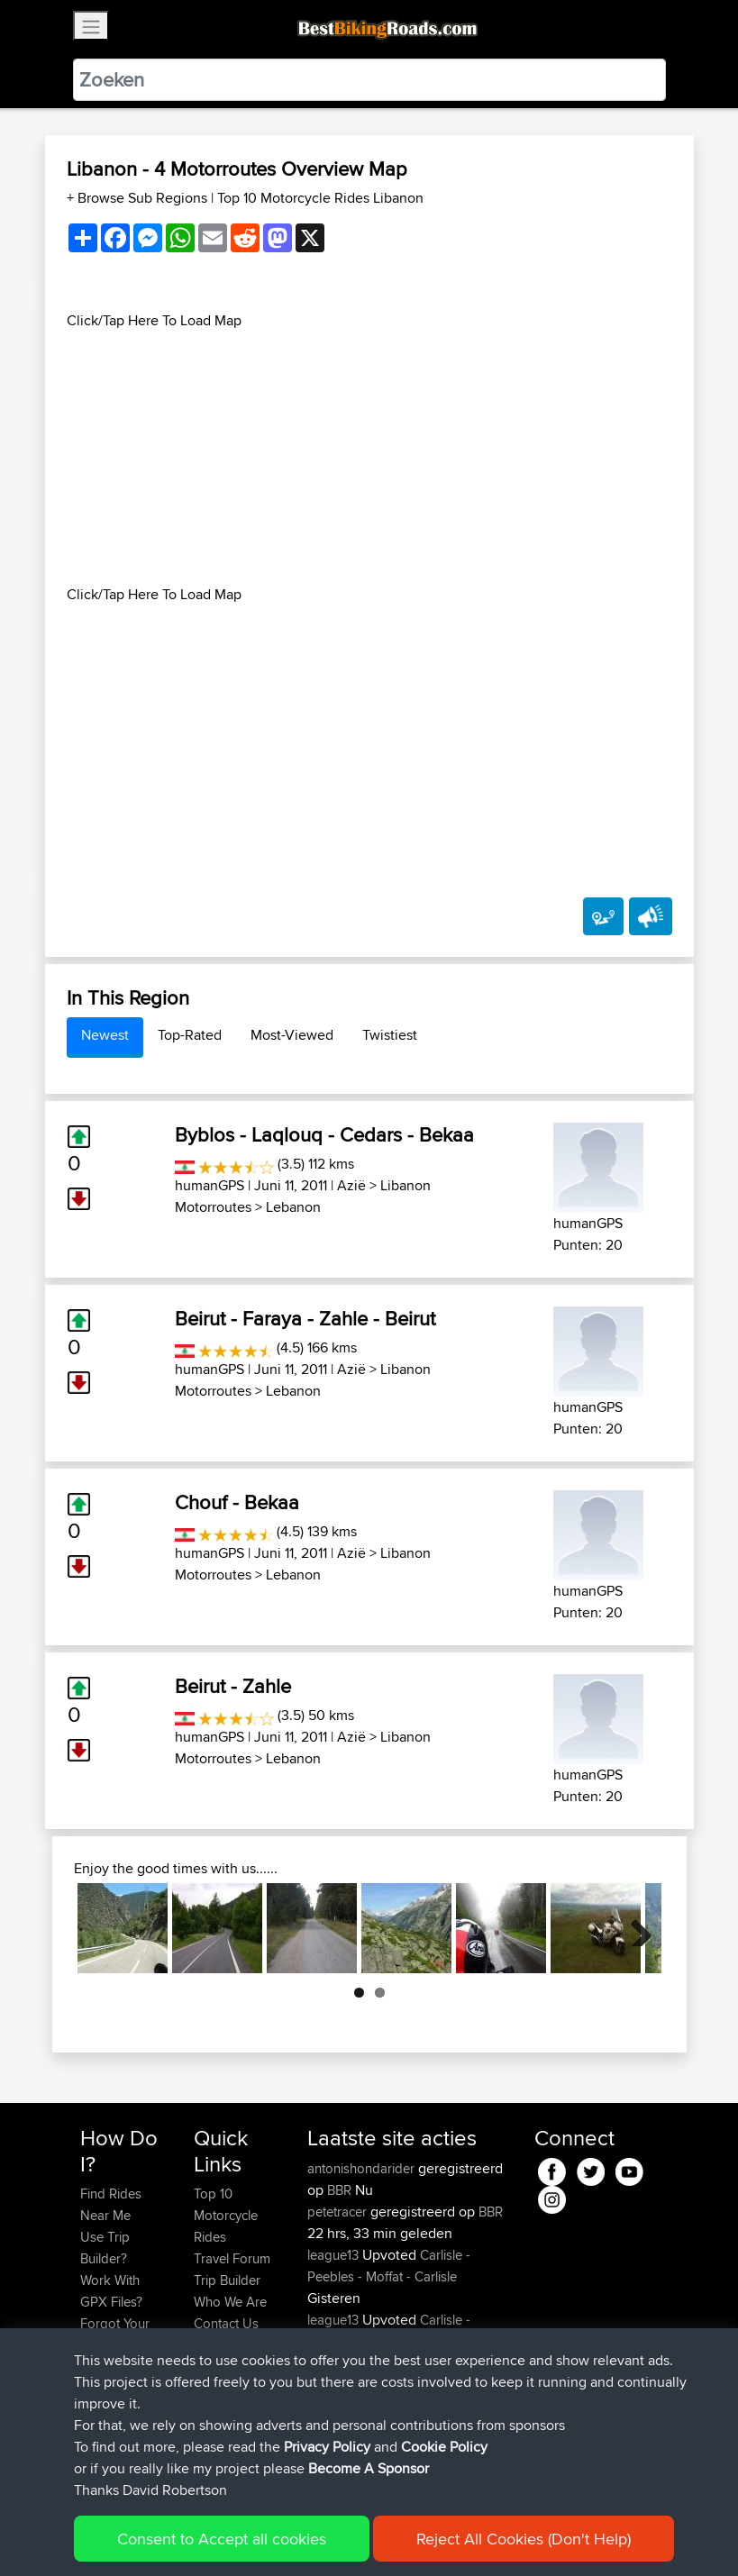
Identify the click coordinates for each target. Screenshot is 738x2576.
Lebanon (293, 1207)
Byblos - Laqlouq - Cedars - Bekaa (324, 1134)
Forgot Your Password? (115, 2334)
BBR (339, 2189)
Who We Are (230, 2301)
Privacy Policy (327, 2456)
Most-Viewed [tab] (292, 1034)
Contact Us (226, 2323)
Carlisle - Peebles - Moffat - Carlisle (388, 2265)
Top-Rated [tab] (190, 1034)
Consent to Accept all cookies (221, 2548)
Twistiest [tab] (389, 1034)
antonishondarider (362, 2168)
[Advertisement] (369, 458)
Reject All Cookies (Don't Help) (523, 2548)
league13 (334, 2254)
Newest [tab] (105, 1034)
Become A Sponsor (368, 2478)
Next (634, 1928)
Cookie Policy (444, 2456)
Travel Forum (232, 2258)
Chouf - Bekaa (237, 1502)
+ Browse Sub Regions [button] (139, 197)
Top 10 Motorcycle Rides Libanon (320, 197)
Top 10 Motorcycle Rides (226, 2215)
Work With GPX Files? (111, 2291)
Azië (351, 1185)
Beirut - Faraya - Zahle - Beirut (305, 1318)
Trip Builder (227, 2280)
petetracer (338, 2211)
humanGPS (209, 1185)
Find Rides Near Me (110, 2204)
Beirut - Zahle (233, 1685)
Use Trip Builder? (105, 2247)
